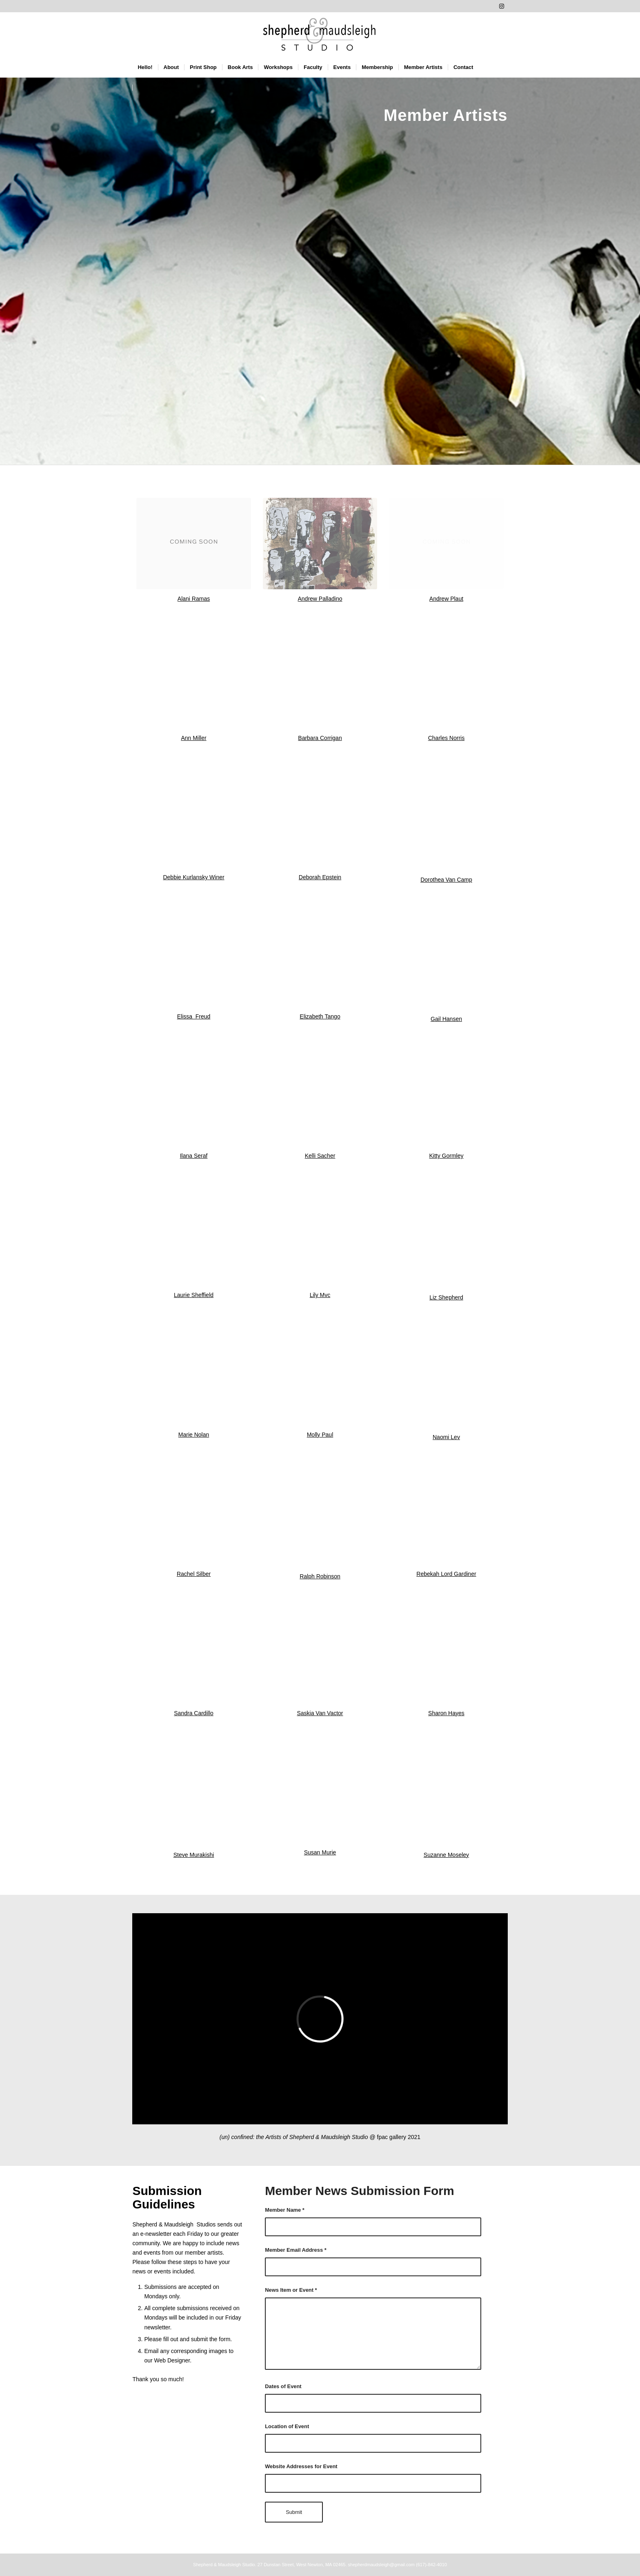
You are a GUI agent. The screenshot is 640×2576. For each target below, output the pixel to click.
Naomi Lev (446, 1437)
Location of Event (287, 2426)
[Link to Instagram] (502, 6)
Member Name (284, 2210)
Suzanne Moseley (446, 1855)
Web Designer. (173, 2360)
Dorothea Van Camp (446, 879)
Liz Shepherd (446, 1297)
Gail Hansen (446, 1019)
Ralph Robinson (320, 1576)
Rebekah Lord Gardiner (446, 1574)
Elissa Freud (194, 1016)
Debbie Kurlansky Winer (193, 877)
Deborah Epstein (320, 877)
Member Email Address (296, 2250)
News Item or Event (291, 2290)
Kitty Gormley (446, 1155)
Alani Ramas (194, 598)
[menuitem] (145, 67)
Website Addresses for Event (301, 2466)
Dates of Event (283, 2386)
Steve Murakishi (193, 1855)
